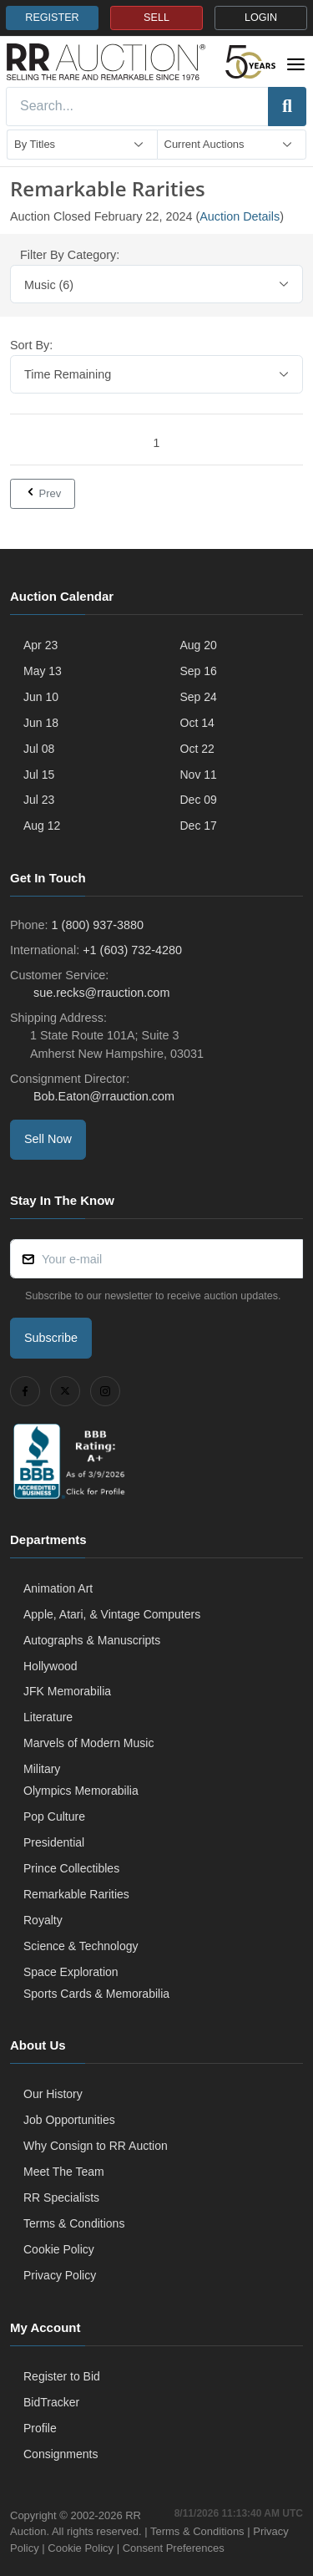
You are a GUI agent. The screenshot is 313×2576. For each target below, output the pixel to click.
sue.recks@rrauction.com (99, 992)
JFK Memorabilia (67, 1691)
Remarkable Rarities (76, 1894)
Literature (48, 1717)
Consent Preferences (174, 2548)
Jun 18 (40, 722)
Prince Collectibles (71, 1868)
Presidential (53, 1842)
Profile (40, 2428)
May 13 (42, 671)
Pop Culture (54, 1816)
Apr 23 (40, 645)
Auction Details (239, 216)
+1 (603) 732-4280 (132, 950)
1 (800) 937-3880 (98, 925)
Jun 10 (40, 697)
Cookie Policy (58, 2249)
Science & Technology (81, 1946)
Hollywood (50, 1666)
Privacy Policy (59, 2275)
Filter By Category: (69, 255)
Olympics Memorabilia (81, 1790)
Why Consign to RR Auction (95, 2145)
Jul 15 (38, 774)
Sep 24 (198, 697)
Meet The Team (63, 2171)
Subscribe (51, 1337)
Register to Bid (61, 2376)
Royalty (43, 1920)
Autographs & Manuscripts (91, 1640)
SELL (156, 17)
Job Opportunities (69, 2119)
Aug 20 (198, 645)
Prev (42, 493)
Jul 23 (38, 799)
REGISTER (51, 17)
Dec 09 (198, 799)
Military (41, 1769)
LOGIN (261, 17)
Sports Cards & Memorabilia (96, 1993)
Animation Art (58, 1588)
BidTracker (51, 2402)
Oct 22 (197, 748)
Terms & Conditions (73, 2223)
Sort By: (31, 345)
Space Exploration (71, 1972)
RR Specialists (61, 2197)
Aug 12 (41, 825)
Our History (53, 2094)
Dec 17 (198, 825)
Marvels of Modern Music (88, 1743)
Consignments (60, 2454)
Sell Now (48, 1139)
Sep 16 (198, 671)
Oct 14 (197, 722)
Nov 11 (198, 774)
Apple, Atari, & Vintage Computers (111, 1614)
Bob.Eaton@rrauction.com (102, 1096)
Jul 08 (38, 748)
